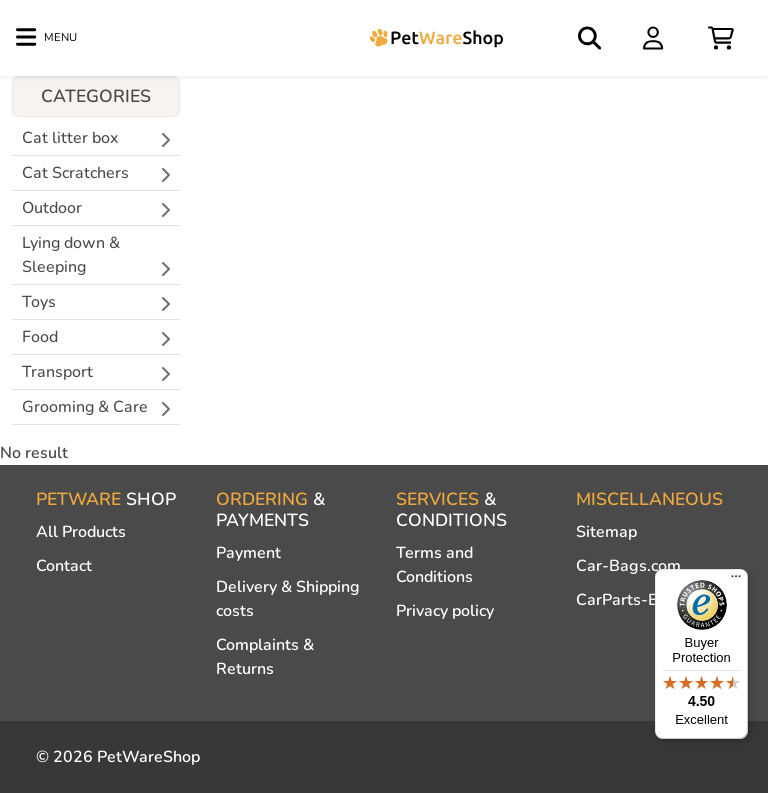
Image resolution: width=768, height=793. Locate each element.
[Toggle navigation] (46, 38)
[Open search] (591, 38)
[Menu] (736, 581)
